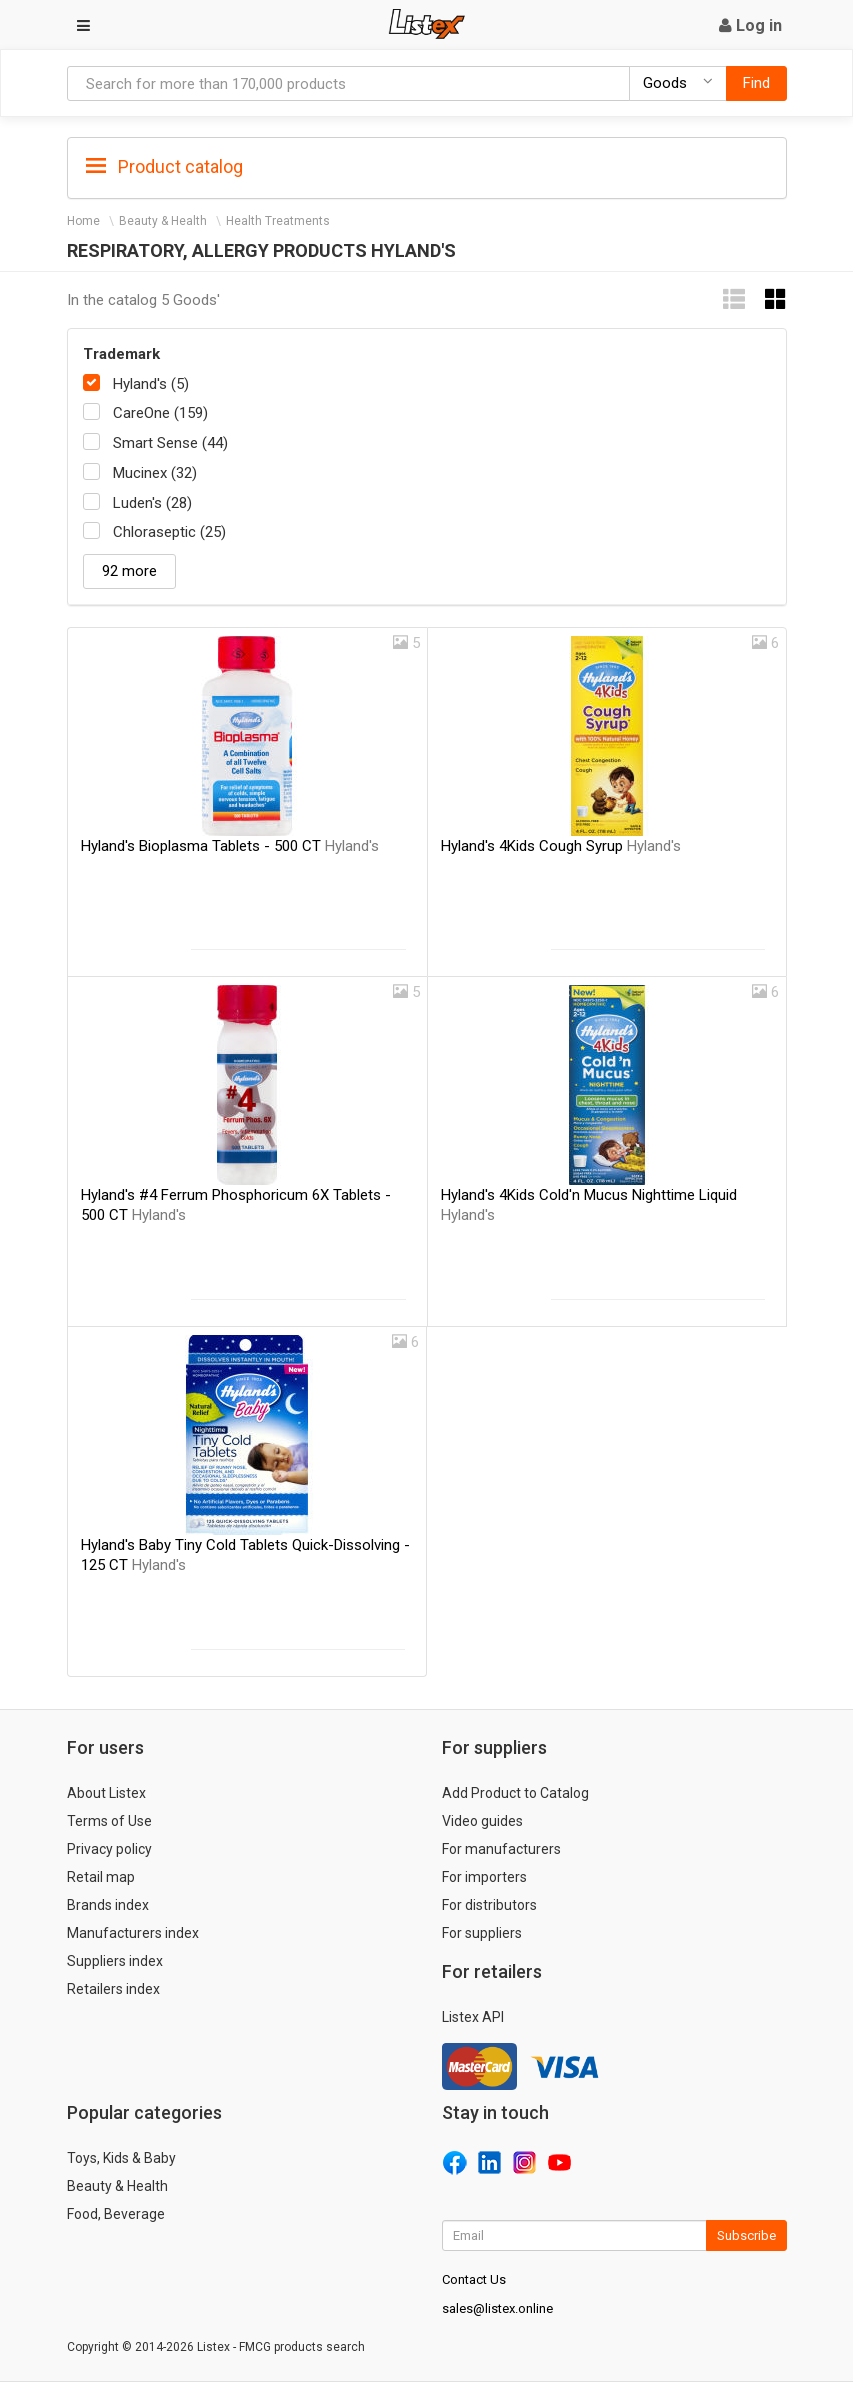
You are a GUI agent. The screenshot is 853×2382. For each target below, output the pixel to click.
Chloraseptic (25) (169, 532)
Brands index (108, 1905)
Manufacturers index (133, 1933)
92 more (129, 571)
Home (83, 221)
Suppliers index (115, 1961)
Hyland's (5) (151, 384)
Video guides (482, 1821)
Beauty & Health (163, 221)
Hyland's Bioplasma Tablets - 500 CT (230, 846)
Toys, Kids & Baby (121, 2158)
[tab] (427, 165)
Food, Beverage (116, 2214)
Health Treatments (278, 221)
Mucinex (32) (155, 473)
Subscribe (746, 2235)
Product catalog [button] (164, 167)
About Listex (106, 1793)
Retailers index (113, 1989)
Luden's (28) (152, 503)
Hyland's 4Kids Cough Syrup (561, 846)
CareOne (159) (160, 413)
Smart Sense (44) (170, 443)
